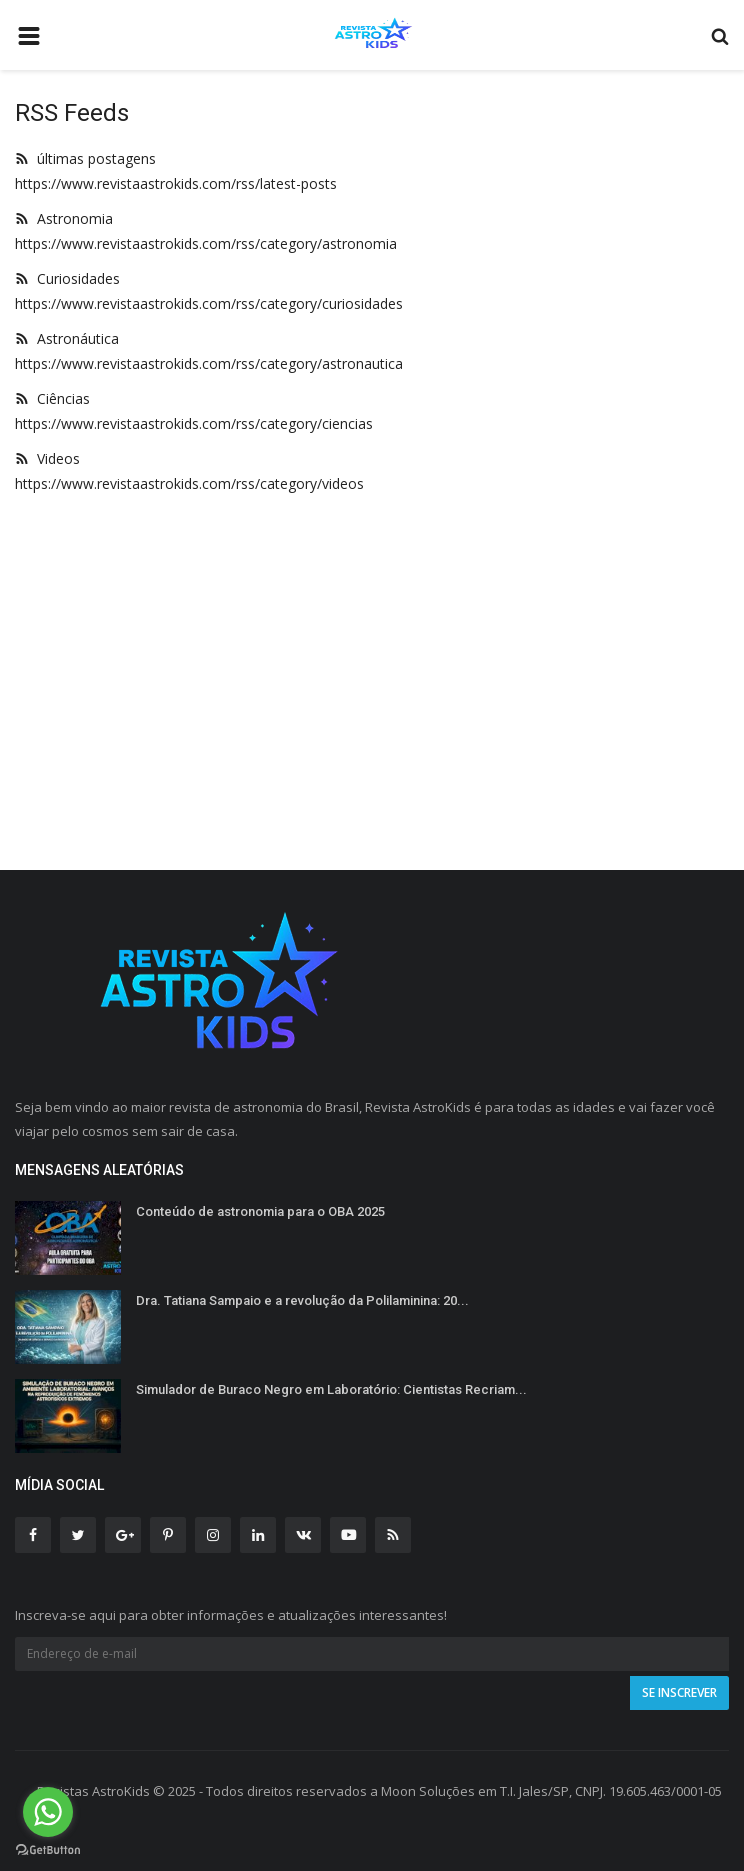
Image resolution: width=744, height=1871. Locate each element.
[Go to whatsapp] (48, 1812)
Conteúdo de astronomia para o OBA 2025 (260, 1211)
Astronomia (64, 218)
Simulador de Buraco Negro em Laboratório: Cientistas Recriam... (331, 1389)
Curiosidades (67, 278)
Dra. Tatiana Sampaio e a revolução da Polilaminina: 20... (302, 1300)
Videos (47, 458)
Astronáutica (67, 338)
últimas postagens (85, 158)
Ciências (52, 398)
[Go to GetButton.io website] (48, 1850)
